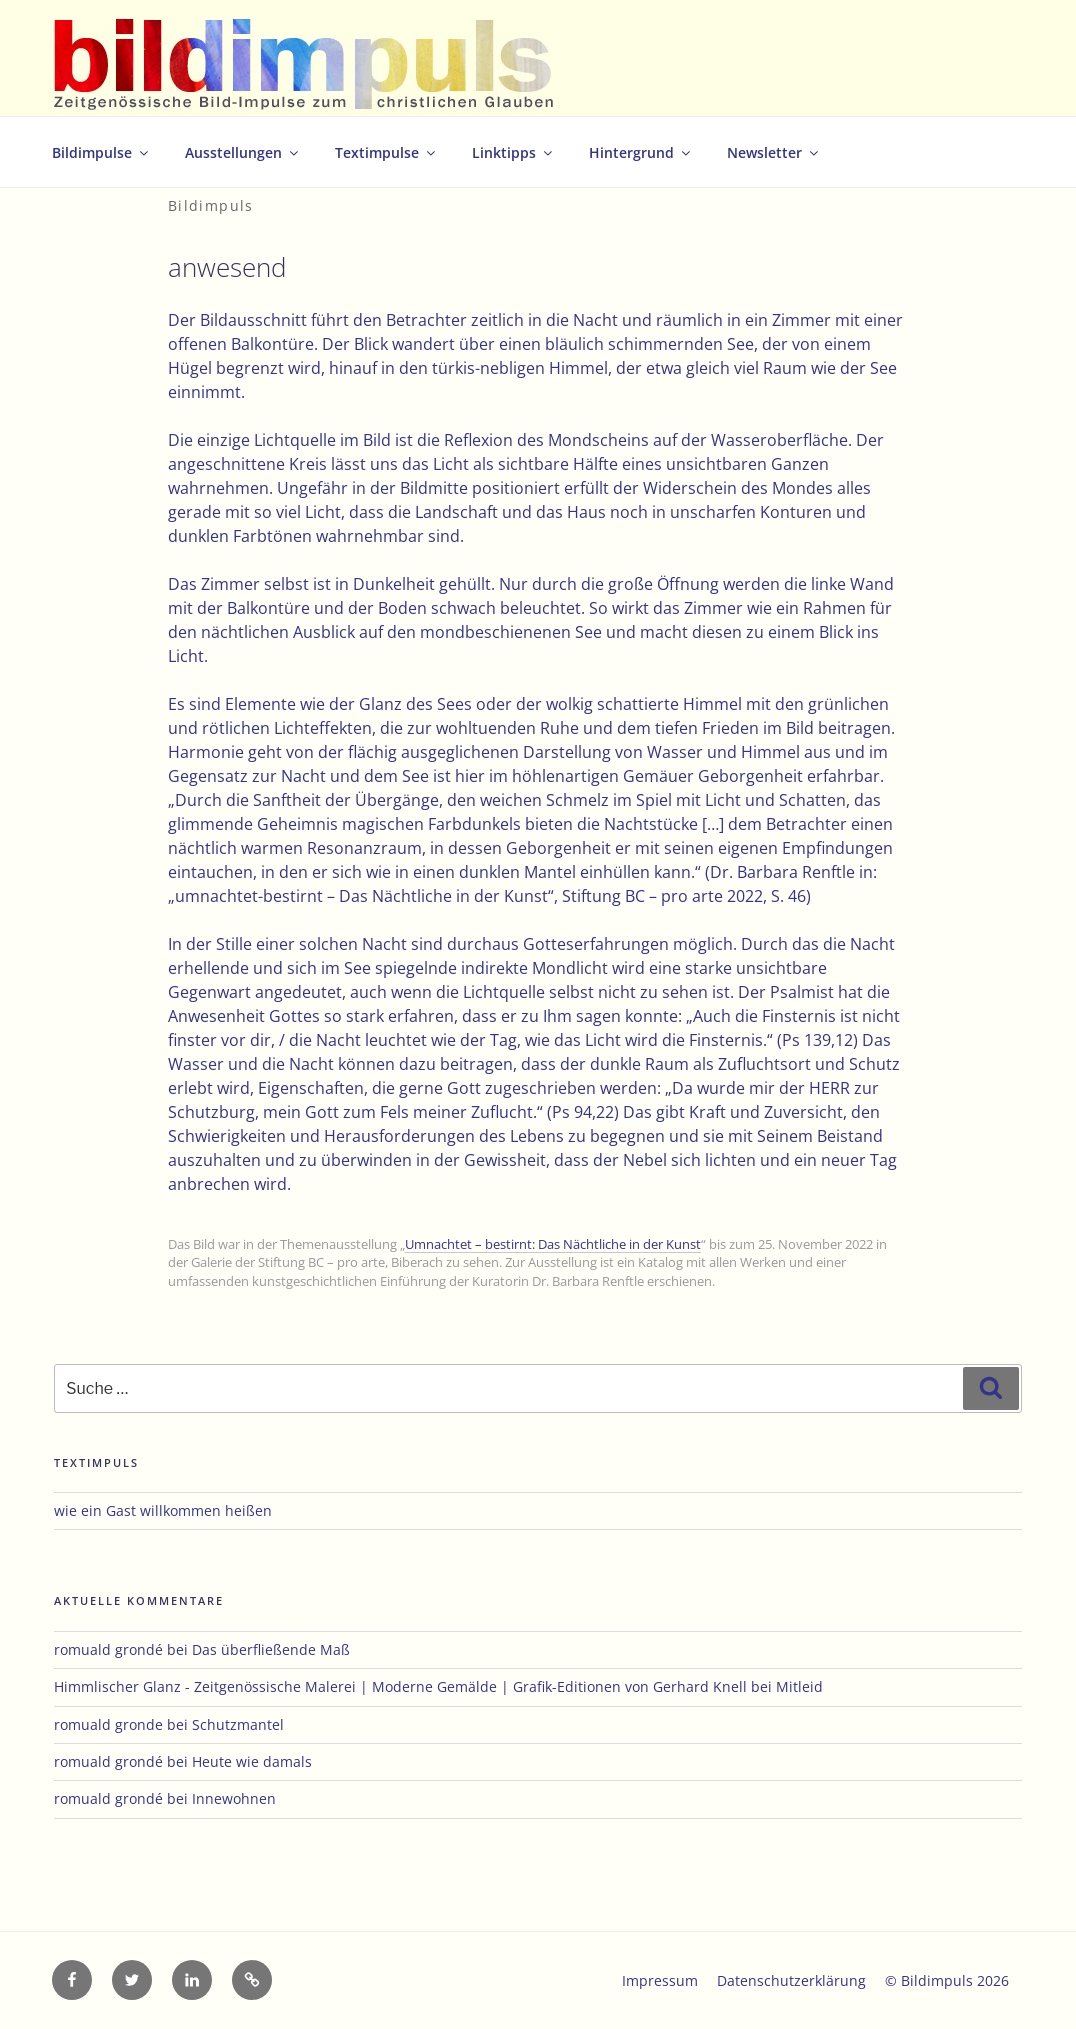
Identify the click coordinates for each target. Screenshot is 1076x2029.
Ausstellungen (243, 152)
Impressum (660, 1980)
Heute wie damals (252, 1761)
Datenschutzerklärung (791, 1980)
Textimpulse (386, 152)
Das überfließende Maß (271, 1649)
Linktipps (513, 152)
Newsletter (774, 152)
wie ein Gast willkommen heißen (163, 1510)
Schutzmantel (238, 1724)
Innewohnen (234, 1798)
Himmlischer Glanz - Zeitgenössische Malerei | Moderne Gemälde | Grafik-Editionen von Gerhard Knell (400, 1686)
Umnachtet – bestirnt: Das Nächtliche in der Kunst (553, 1244)
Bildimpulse (101, 152)
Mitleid (799, 1686)
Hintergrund (641, 152)
